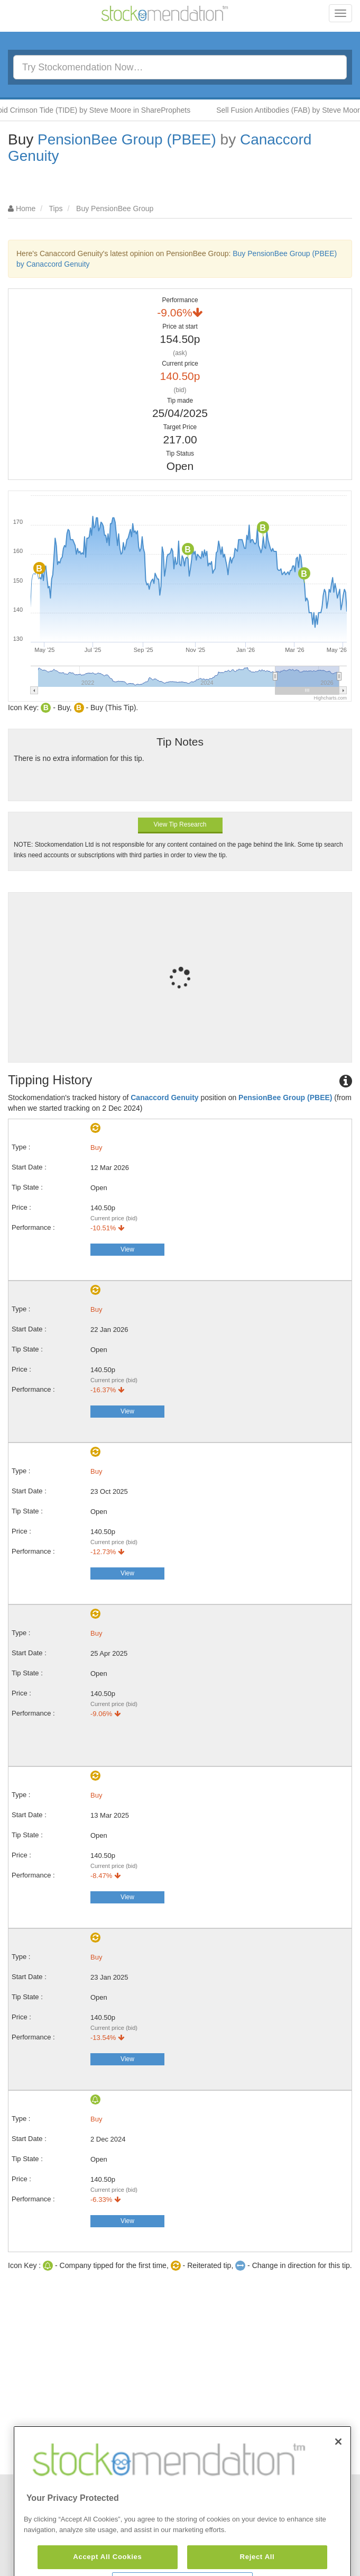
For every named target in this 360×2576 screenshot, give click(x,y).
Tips (56, 208)
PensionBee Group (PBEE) (127, 139)
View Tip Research (180, 824)
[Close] (338, 2468)
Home (25, 208)
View (127, 1249)
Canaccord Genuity (164, 1097)
